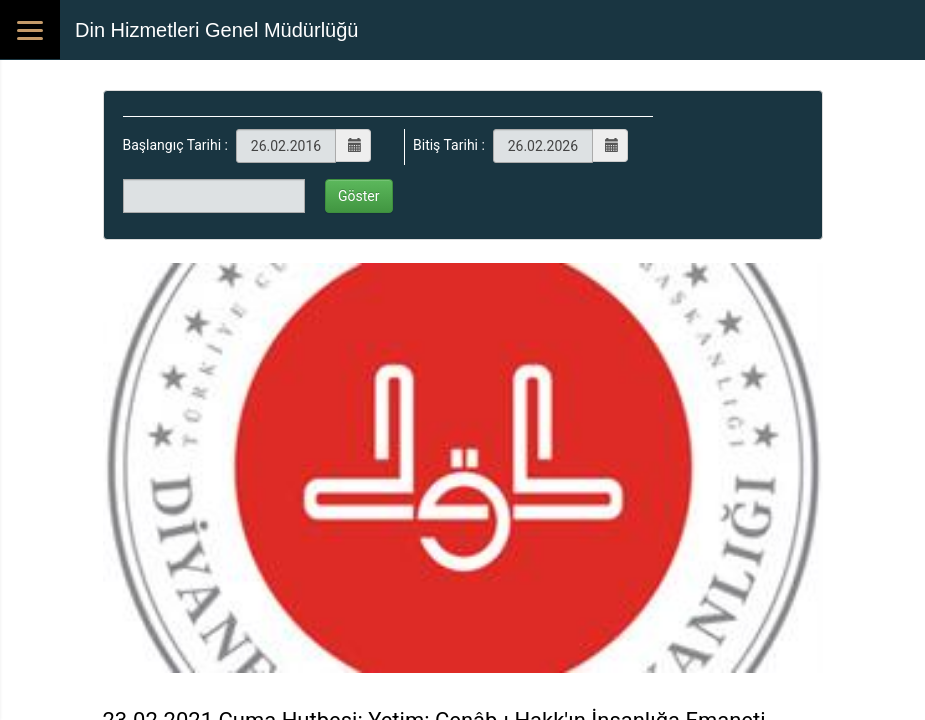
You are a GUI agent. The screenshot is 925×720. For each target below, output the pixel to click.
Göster (359, 196)
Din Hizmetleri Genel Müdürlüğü (216, 30)
